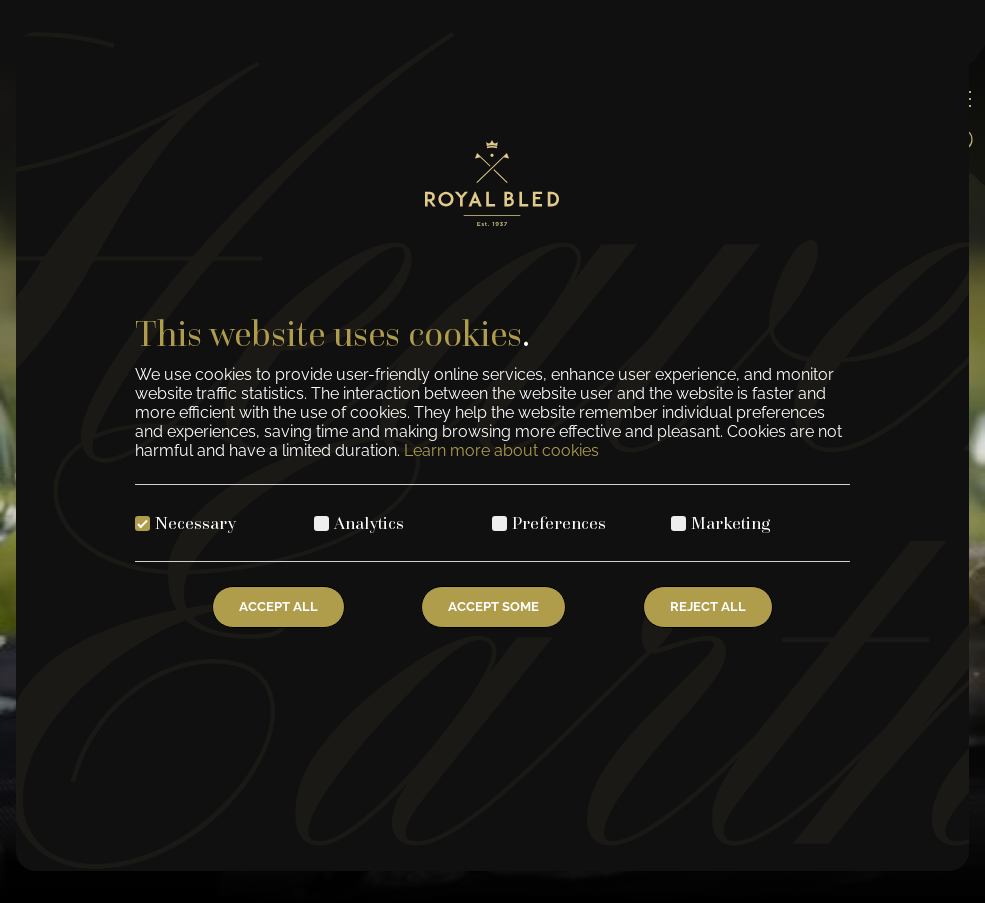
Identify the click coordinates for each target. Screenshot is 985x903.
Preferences (559, 522)
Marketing (731, 522)
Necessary (195, 522)
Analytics (369, 522)
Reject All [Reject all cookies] (708, 606)
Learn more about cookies (501, 450)
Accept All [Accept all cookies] (278, 606)
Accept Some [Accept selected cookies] (493, 606)
